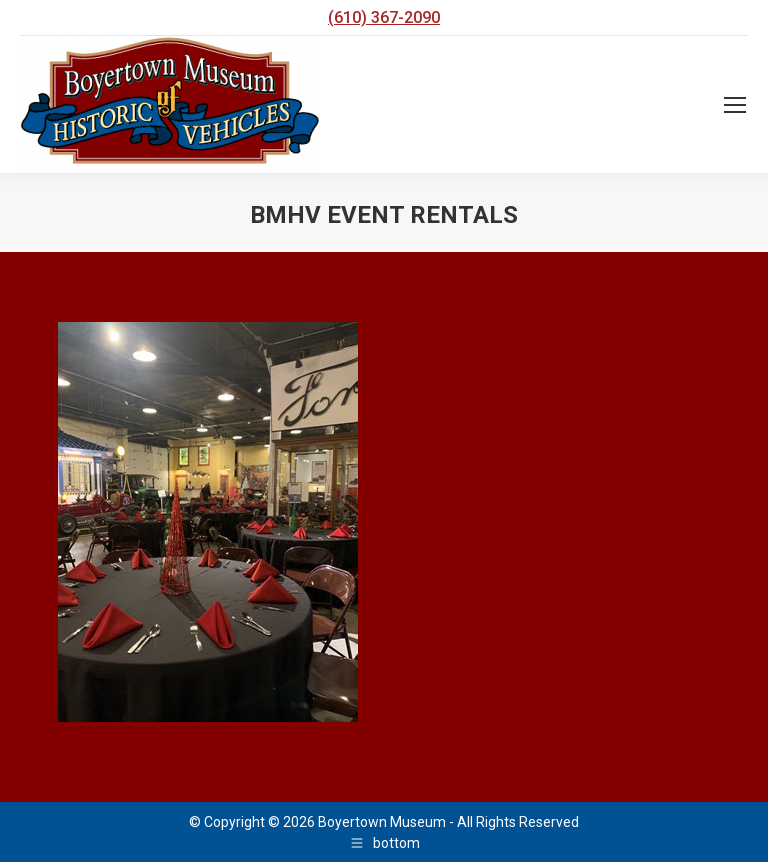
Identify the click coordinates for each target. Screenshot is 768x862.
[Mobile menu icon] (735, 105)
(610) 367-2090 (384, 17)
